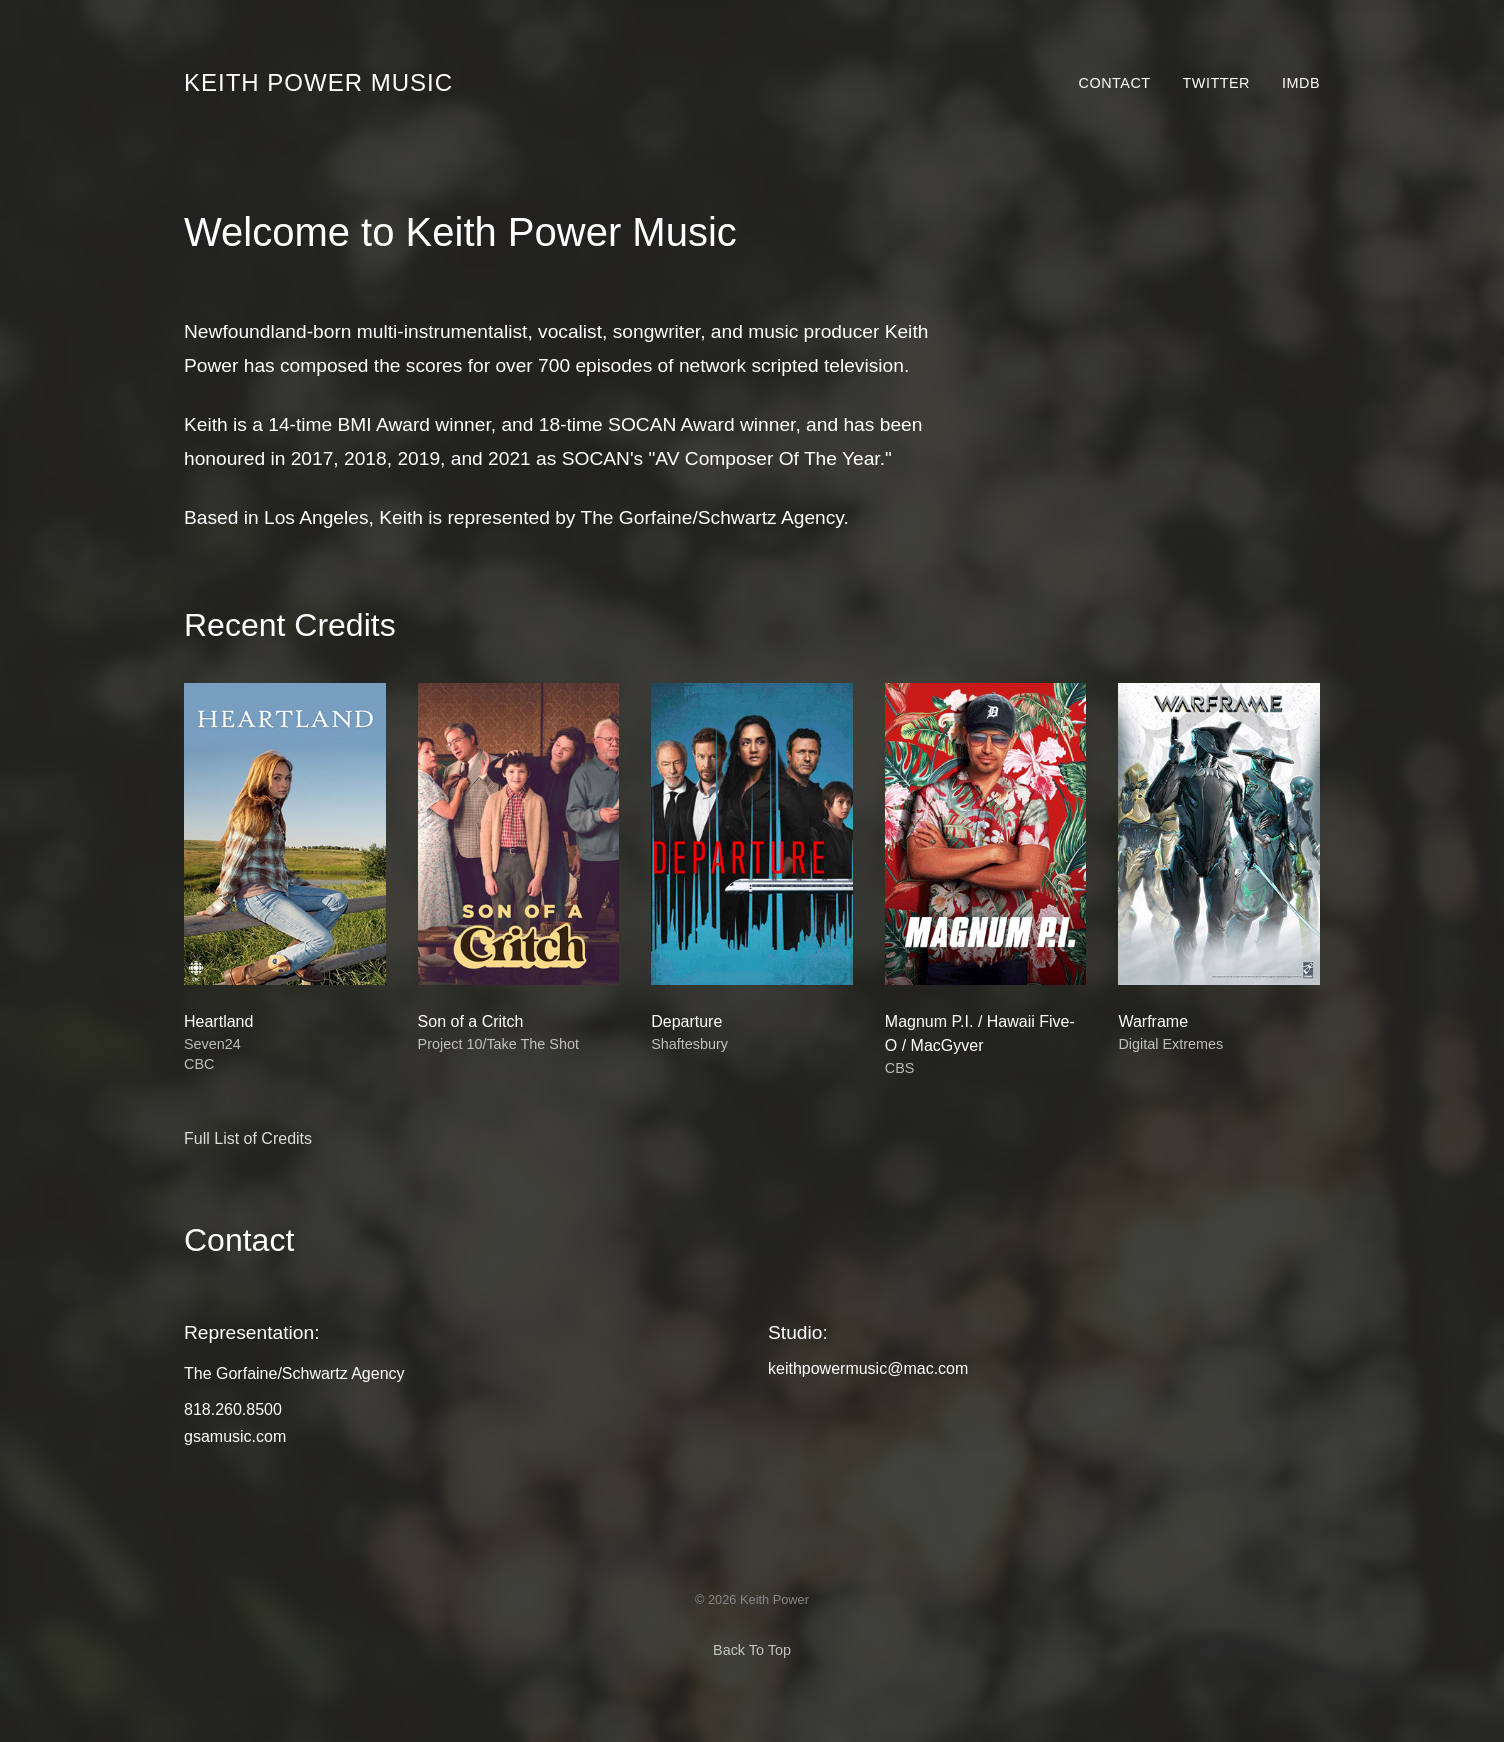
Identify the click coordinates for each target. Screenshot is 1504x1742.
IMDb (1301, 83)
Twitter (1216, 83)
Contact (1115, 83)
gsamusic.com (235, 1436)
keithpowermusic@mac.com (868, 1368)
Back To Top (752, 1650)
